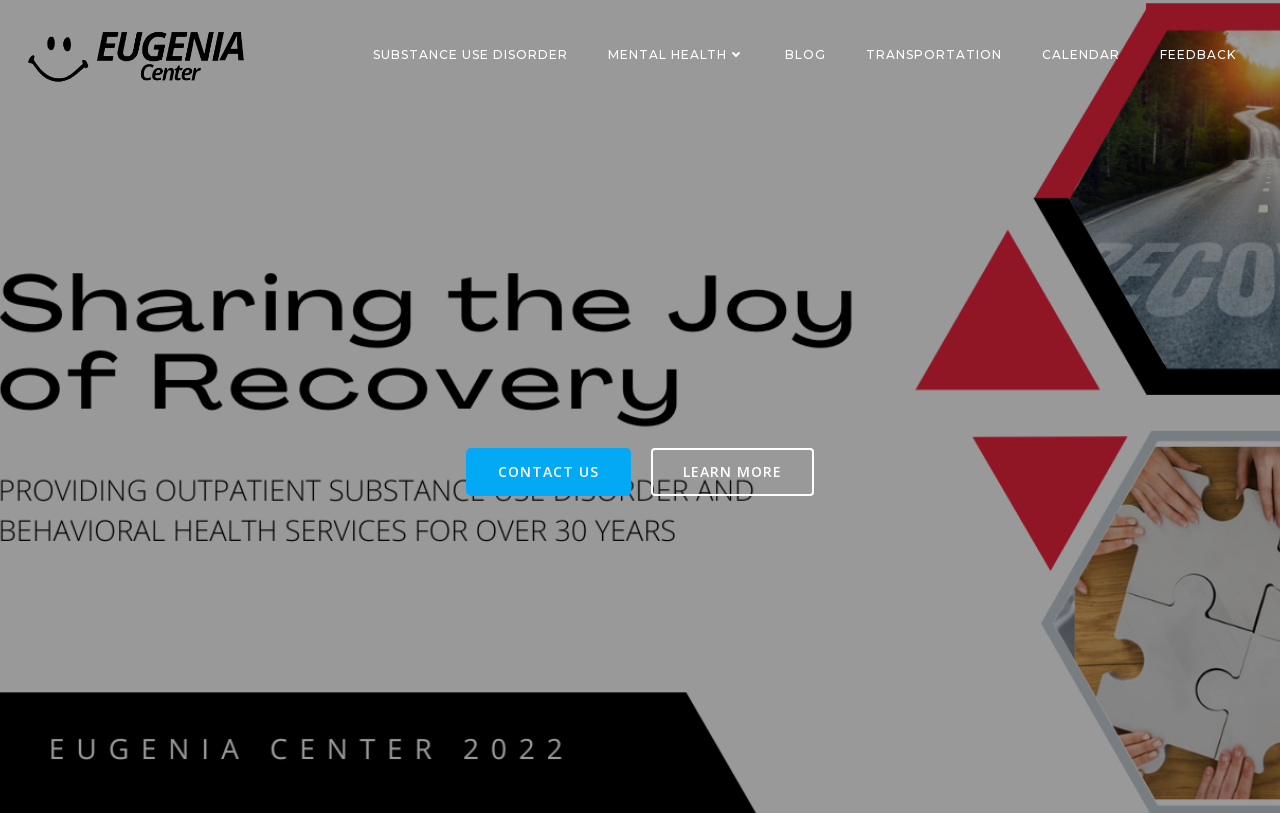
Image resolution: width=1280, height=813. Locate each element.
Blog (805, 54)
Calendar (1081, 54)
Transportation (934, 54)
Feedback (1198, 54)
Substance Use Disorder (470, 54)
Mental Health (676, 54)
